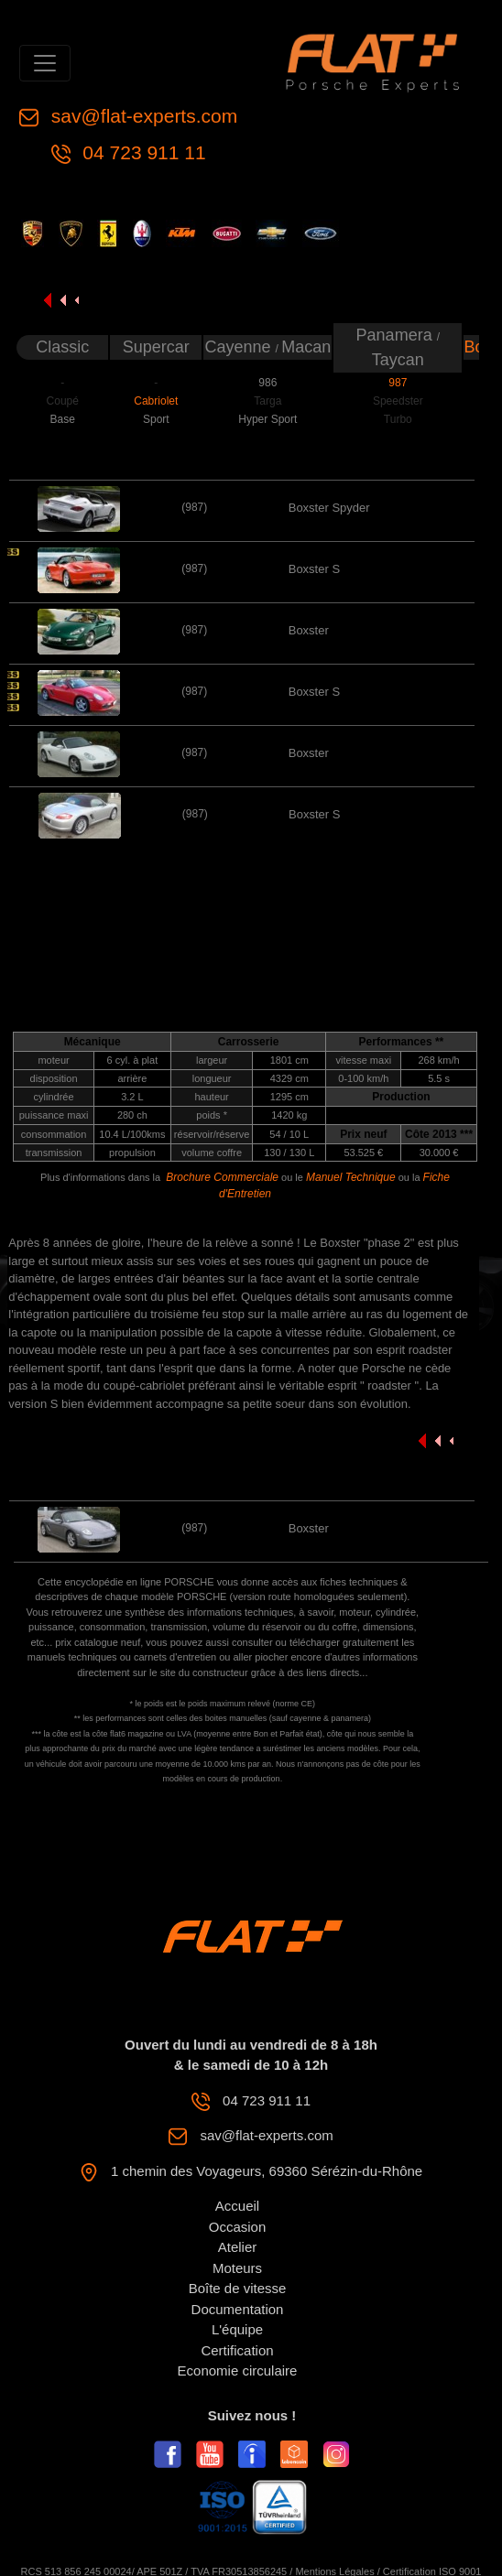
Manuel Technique (351, 1177)
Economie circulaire (238, 2370)
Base (62, 419)
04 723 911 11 (142, 152)
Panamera (396, 335)
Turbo (398, 419)
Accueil (237, 2205)
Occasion (238, 2227)
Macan (306, 347)
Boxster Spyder (329, 507)
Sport (156, 419)
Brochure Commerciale (222, 1177)
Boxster (309, 630)
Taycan (398, 360)
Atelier (237, 2247)
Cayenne (239, 347)
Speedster (398, 401)
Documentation (237, 2309)
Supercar (156, 347)
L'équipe (237, 2329)
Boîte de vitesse (238, 2288)
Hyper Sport (267, 419)
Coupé (63, 401)
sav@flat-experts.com (141, 115)
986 (267, 382)
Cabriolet (156, 401)
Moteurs (237, 2268)
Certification (237, 2350)
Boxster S (314, 569)
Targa (267, 401)
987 (397, 382)
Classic (62, 347)
